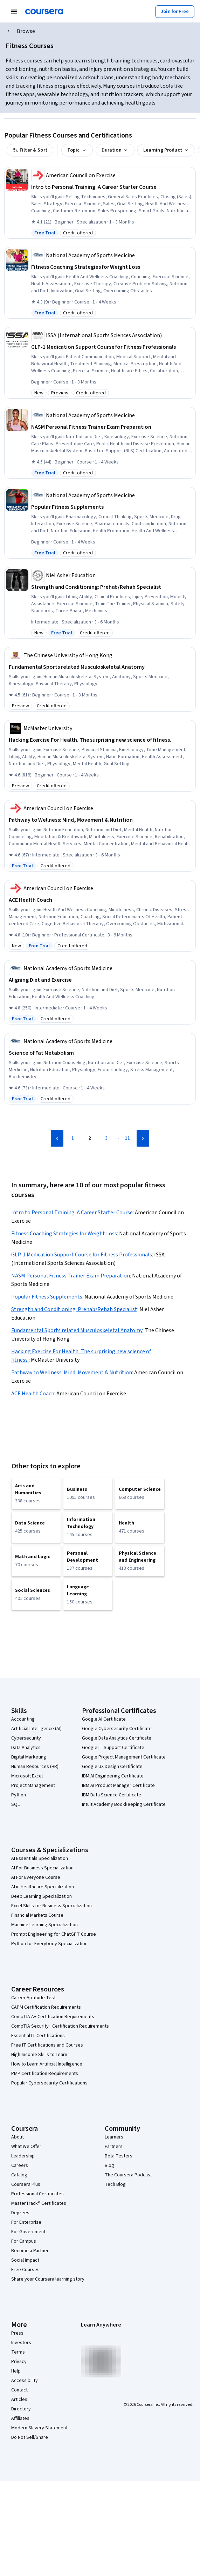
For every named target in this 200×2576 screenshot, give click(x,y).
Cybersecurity (26, 1738)
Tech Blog (115, 2184)
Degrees (20, 2212)
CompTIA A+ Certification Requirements (52, 2016)
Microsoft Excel (27, 1776)
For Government (28, 2231)
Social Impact (25, 2260)
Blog (109, 2165)
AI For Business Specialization (42, 1867)
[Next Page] (143, 1138)
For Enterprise (26, 2222)
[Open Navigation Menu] (14, 11)
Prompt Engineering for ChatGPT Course (53, 1934)
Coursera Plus (25, 2184)
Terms (18, 2352)
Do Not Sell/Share (29, 2437)
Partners (114, 2146)
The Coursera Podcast (128, 2174)
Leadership (23, 2156)
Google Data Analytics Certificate (116, 1738)
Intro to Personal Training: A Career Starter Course (72, 1212)
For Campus (23, 2241)
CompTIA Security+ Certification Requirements (60, 2026)
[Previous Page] (57, 1138)
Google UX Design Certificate (112, 1766)
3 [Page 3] (106, 1138)
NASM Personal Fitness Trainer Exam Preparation (70, 1276)
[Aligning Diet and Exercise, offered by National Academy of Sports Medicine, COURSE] (101, 979)
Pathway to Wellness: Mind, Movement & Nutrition (71, 1372)
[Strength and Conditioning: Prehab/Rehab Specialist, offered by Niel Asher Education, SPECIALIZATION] (112, 586)
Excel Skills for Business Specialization (51, 1905)
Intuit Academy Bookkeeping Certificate (124, 1804)
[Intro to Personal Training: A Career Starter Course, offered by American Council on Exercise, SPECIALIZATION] (112, 187)
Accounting (23, 1719)
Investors (21, 2342)
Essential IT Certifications (38, 2035)
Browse (26, 31)
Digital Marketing (28, 1757)
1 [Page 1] (72, 1138)
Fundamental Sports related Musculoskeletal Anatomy (77, 1330)
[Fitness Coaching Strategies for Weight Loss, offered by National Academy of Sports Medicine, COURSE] (112, 267)
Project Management (33, 1785)
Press (17, 2333)
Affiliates (20, 2418)
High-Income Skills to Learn (39, 2054)
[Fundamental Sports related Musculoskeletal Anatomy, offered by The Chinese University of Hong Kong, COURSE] (101, 666)
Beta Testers (118, 2156)
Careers (19, 2165)
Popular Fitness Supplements (46, 1297)
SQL (15, 1804)
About (17, 2137)
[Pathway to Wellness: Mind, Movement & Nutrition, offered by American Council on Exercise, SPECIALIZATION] (101, 819)
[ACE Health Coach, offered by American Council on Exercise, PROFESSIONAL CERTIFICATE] (101, 899)
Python (18, 1794)
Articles (19, 2399)
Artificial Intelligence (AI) (36, 1728)
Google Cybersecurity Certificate (117, 1728)
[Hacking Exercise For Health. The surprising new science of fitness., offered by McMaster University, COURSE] (101, 739)
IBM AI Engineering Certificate (113, 1776)
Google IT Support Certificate (113, 1747)
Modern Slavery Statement (39, 2427)
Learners (114, 2137)
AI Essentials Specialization (39, 1858)
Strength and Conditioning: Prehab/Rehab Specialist (74, 1309)
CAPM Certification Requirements (46, 2007)
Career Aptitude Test (33, 1997)
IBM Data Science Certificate (111, 1794)
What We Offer (26, 2146)
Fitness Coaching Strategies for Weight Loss (64, 1233)
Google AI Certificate (104, 1719)
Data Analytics (26, 1747)
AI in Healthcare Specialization (42, 1886)
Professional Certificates (37, 2193)
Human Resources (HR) (34, 1766)
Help (16, 2371)
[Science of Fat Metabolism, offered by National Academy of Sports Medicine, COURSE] (101, 1052)
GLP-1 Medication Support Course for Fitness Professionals (81, 1255)
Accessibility (24, 2380)
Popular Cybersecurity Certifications (49, 2083)
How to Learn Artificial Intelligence (46, 2064)
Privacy (19, 2361)
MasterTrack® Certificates (38, 2203)
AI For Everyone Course (35, 1877)
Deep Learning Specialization (41, 1896)
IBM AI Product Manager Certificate (118, 1785)
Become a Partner (30, 2250)
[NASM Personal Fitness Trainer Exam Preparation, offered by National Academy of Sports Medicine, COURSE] (112, 427)
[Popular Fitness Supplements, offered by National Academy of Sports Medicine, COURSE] (112, 506)
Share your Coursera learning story (47, 2279)
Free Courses (25, 2269)
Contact (19, 2390)
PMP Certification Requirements (44, 2073)
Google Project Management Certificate (124, 1757)
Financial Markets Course (37, 1915)
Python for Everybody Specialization (49, 1943)
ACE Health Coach (32, 1393)
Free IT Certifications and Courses (47, 2045)
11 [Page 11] (127, 1138)
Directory (21, 2409)
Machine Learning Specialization (44, 1924)
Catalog (19, 2174)
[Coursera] (44, 11)
